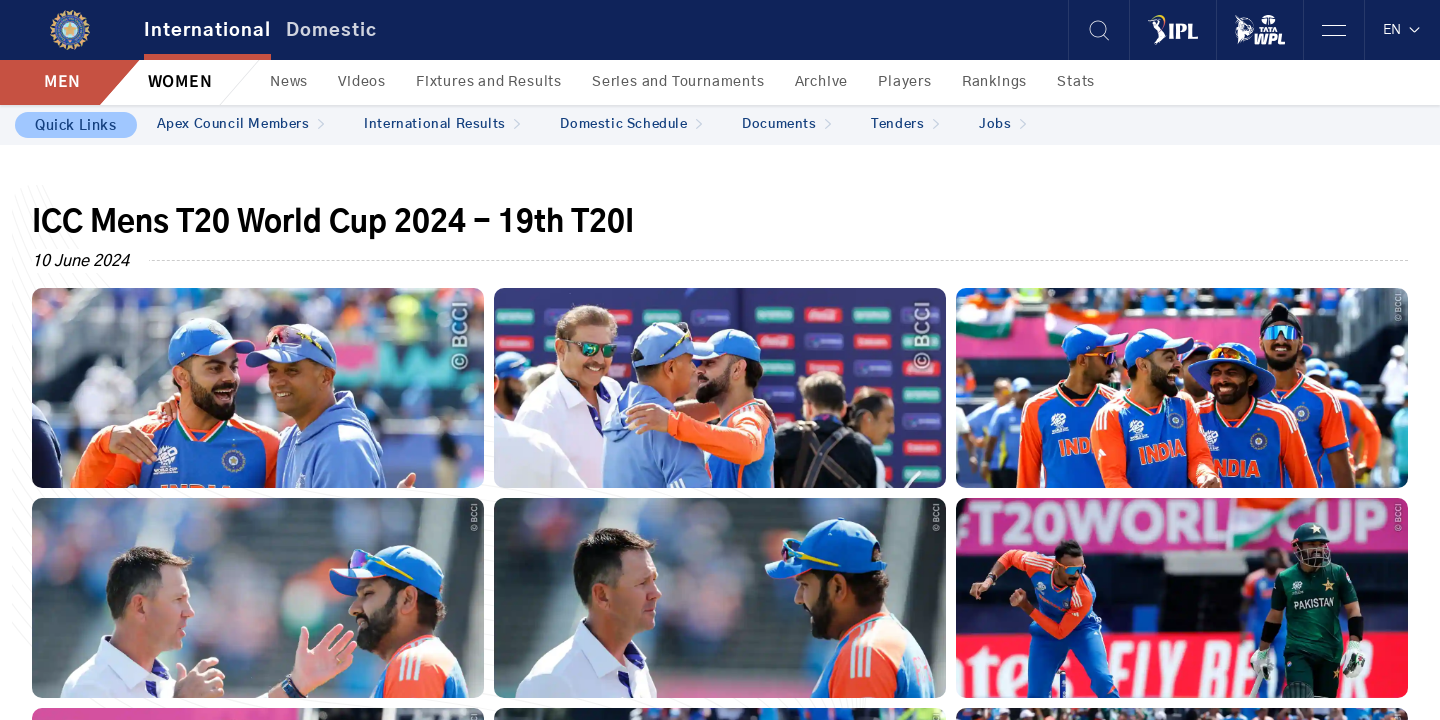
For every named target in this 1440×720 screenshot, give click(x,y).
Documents (786, 124)
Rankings (994, 82)
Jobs (1002, 124)
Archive (822, 82)
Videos (362, 82)
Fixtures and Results (489, 82)
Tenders (905, 124)
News (289, 82)
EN (1402, 30)
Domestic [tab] (331, 31)
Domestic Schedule (631, 124)
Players (905, 82)
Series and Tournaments (678, 82)
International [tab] (207, 31)
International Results (442, 124)
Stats (1076, 82)
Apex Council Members (241, 124)
